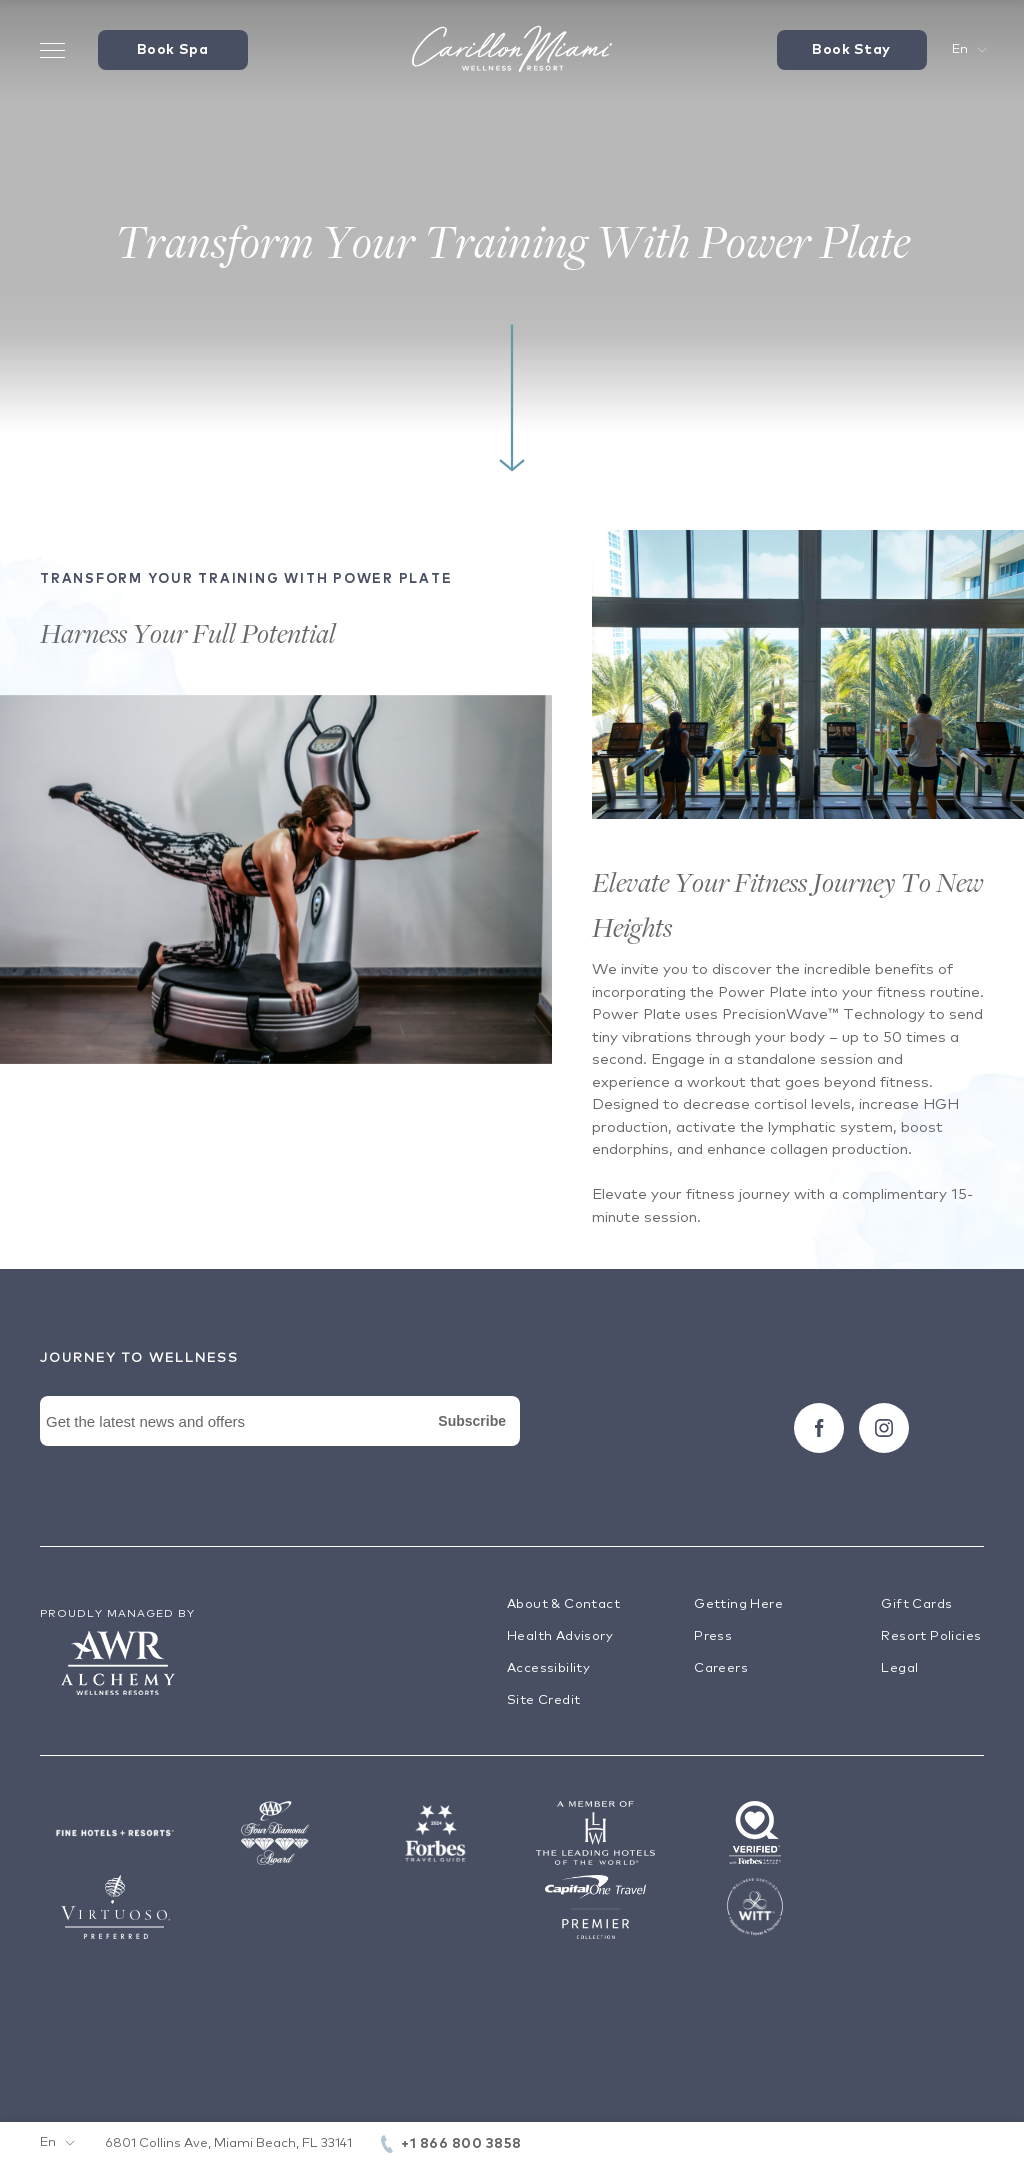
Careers (721, 1668)
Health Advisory (560, 1636)
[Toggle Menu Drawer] (53, 50)
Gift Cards (916, 1604)
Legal (899, 1668)
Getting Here (738, 1604)
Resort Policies (931, 1636)
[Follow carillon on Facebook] (819, 1428)
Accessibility (548, 1668)
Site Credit (543, 1700)
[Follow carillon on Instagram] (884, 1428)
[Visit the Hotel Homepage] (512, 50)
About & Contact (563, 1604)
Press (713, 1636)
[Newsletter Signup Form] (280, 1444)
